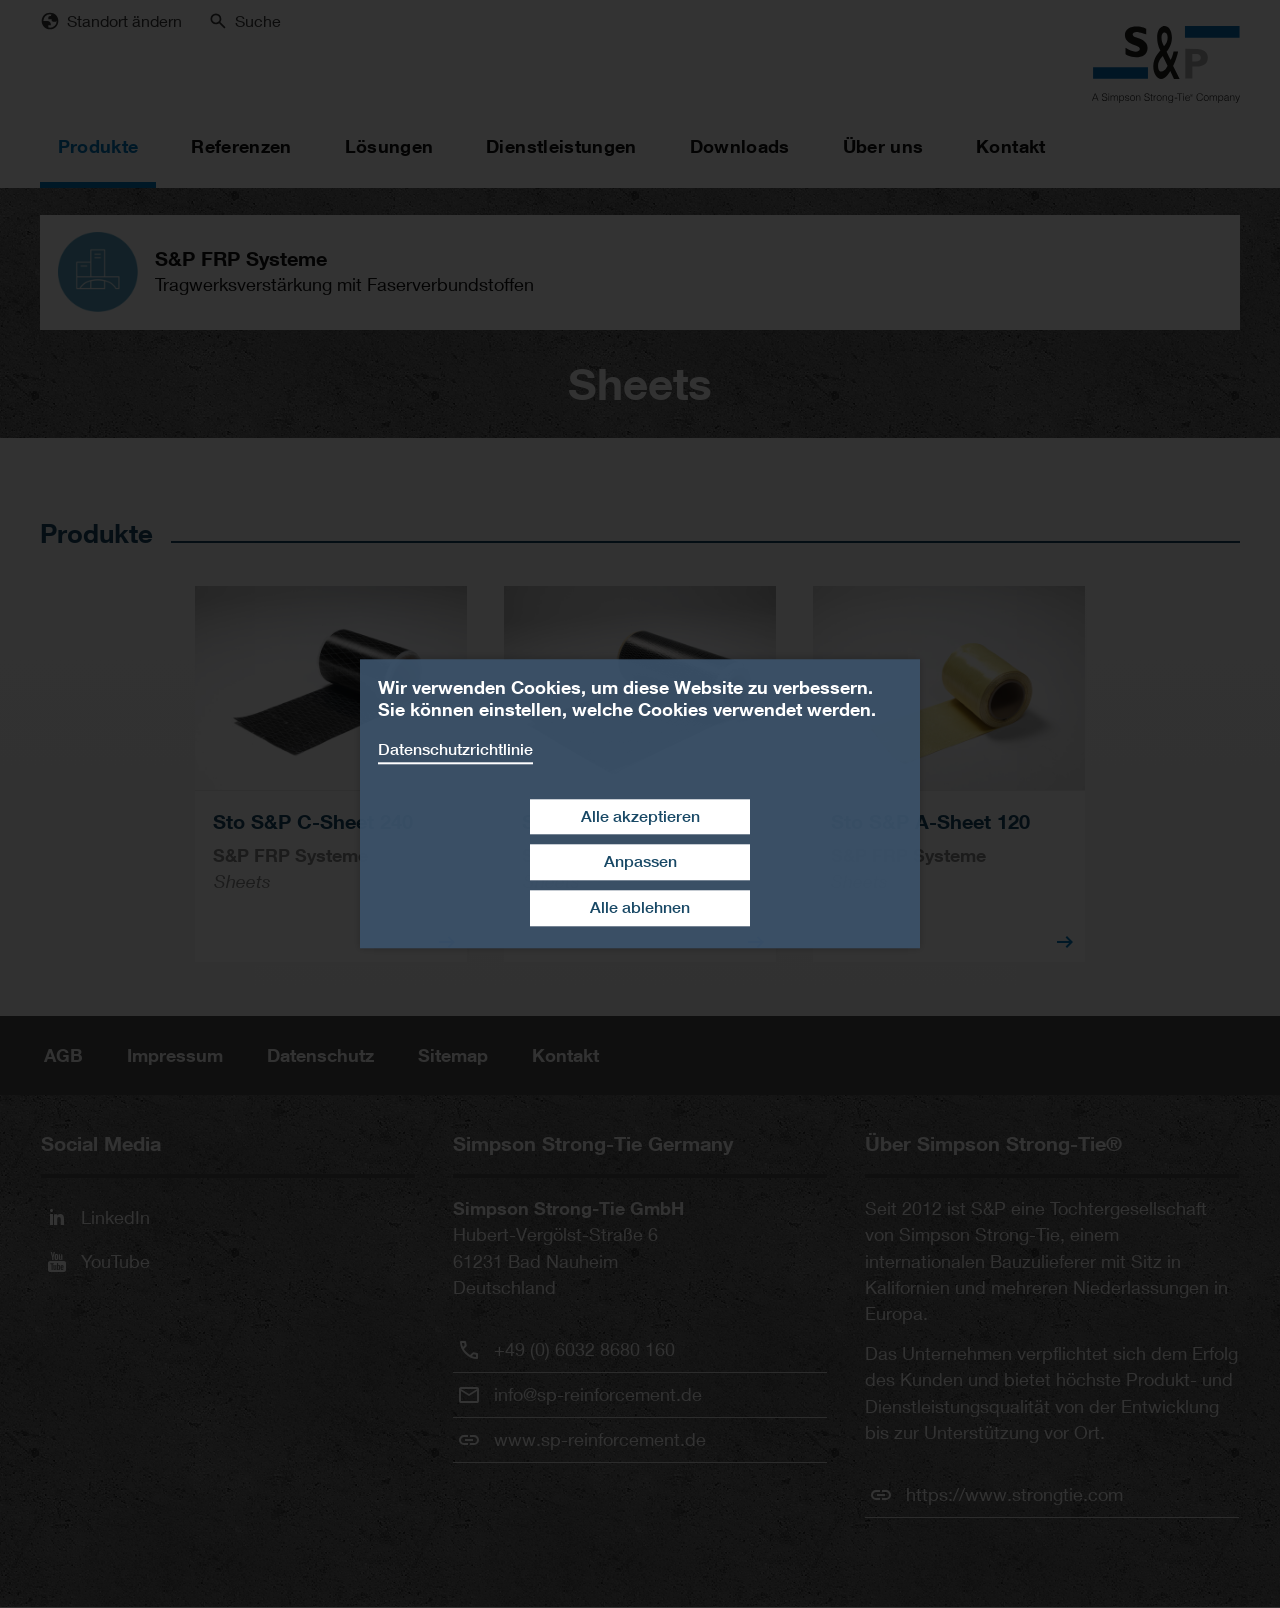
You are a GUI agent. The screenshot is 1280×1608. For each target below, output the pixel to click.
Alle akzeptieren (640, 816)
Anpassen (640, 862)
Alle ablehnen (640, 907)
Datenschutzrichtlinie (455, 749)
